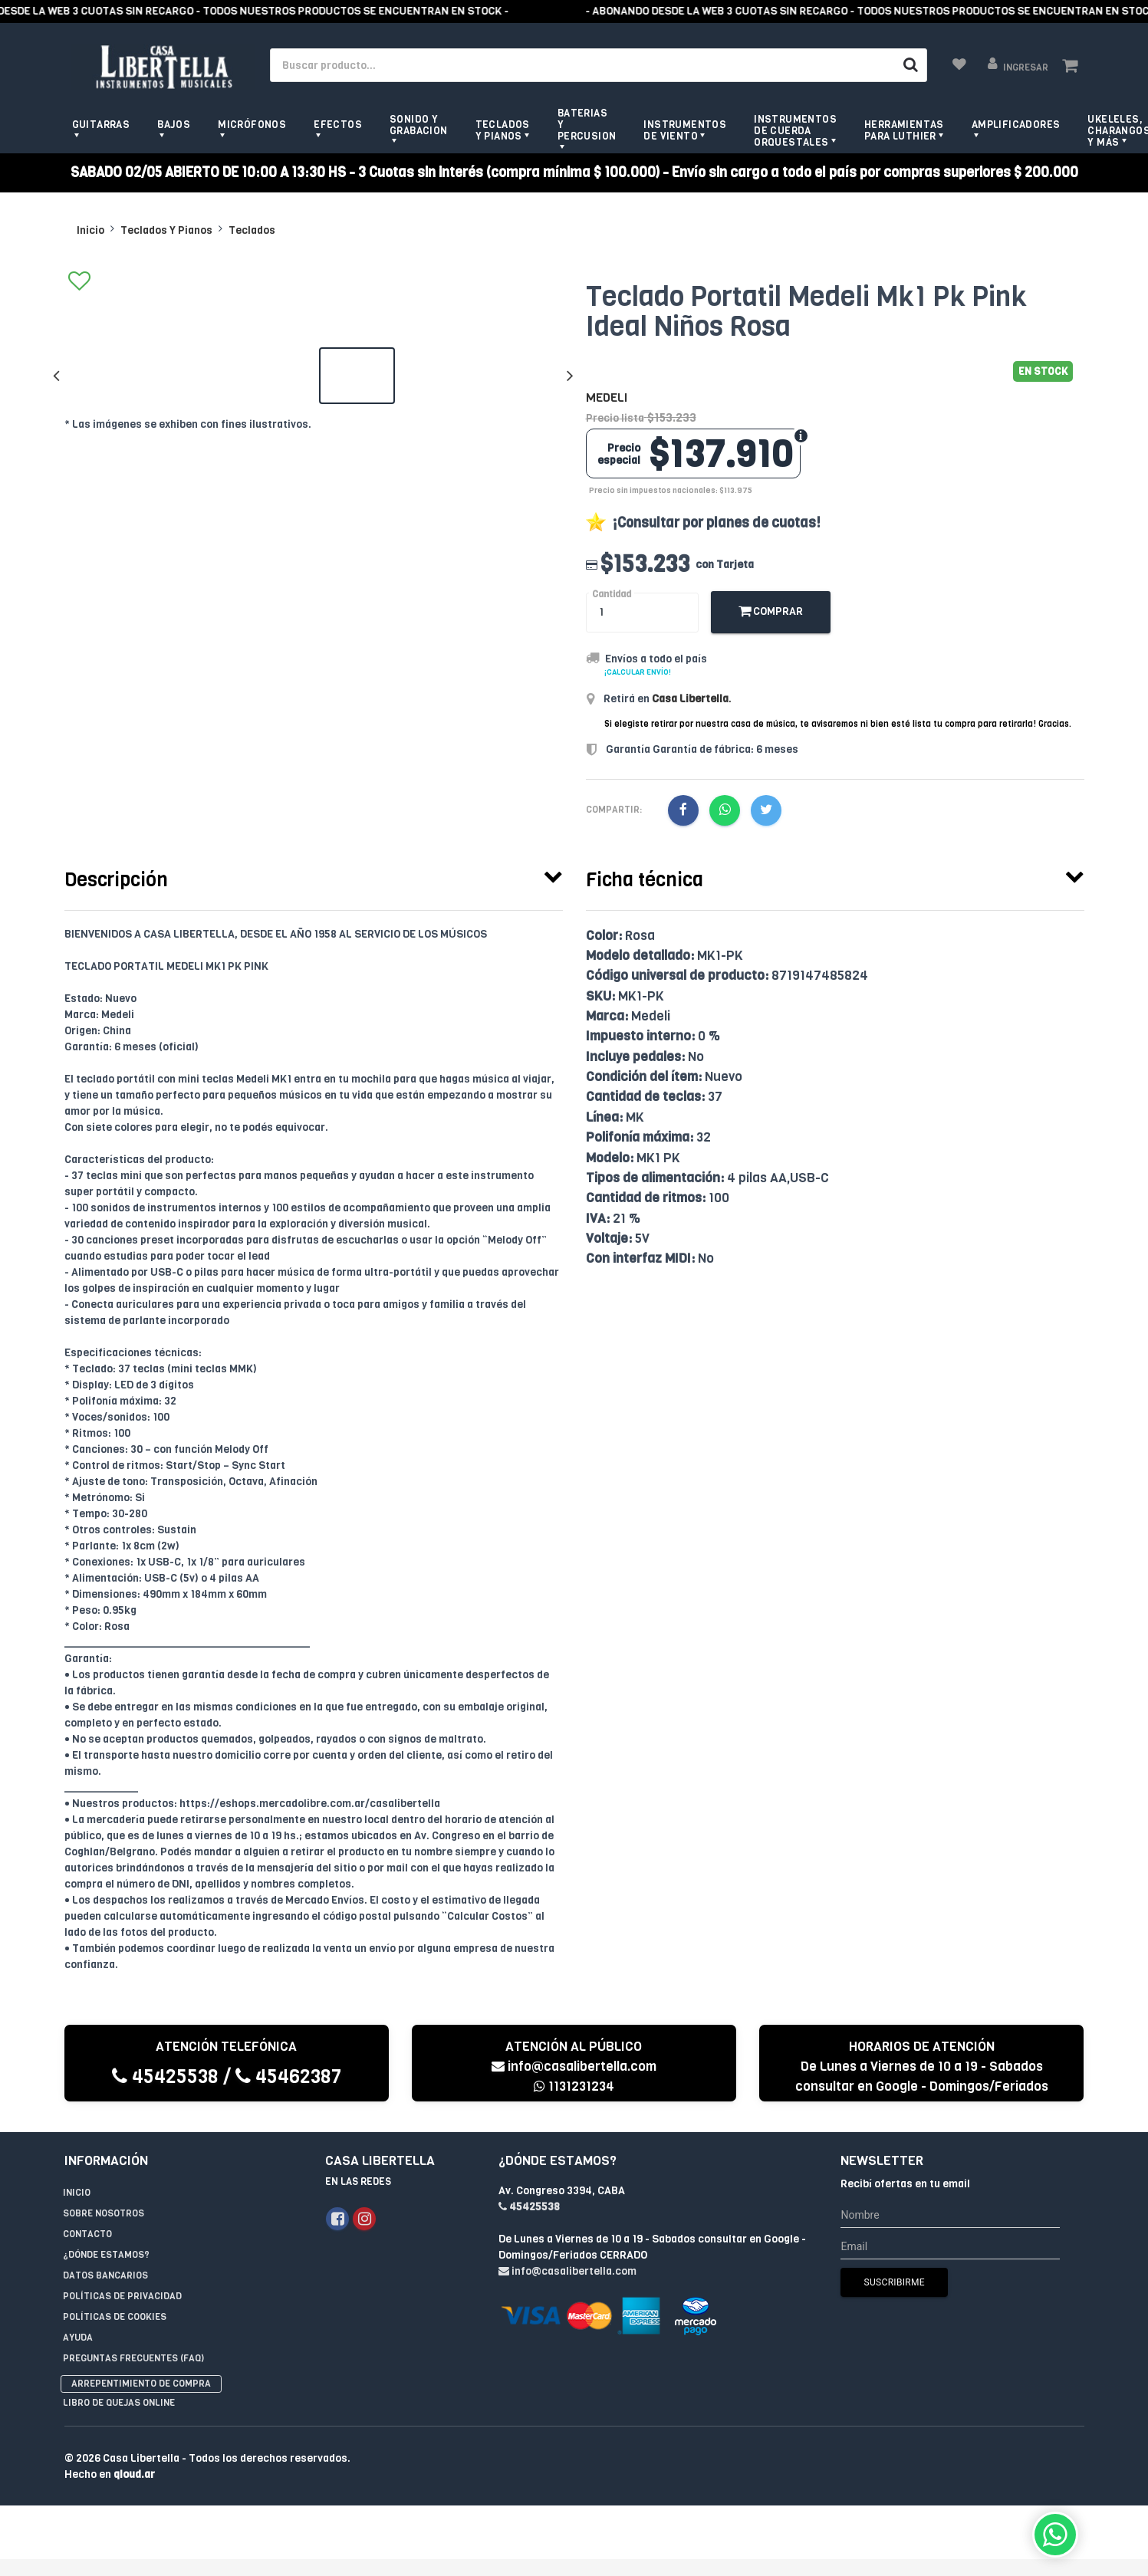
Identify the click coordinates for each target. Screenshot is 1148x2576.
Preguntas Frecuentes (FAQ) (133, 2358)
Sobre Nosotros (103, 2213)
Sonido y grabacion (419, 125)
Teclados (252, 230)
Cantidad (611, 594)
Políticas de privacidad (122, 2296)
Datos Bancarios (105, 2275)
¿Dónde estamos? (106, 2255)
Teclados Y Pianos (166, 230)
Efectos (338, 124)
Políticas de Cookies (114, 2317)
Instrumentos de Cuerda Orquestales (795, 131)
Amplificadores (1016, 124)
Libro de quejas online (119, 2403)
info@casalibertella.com (574, 2066)
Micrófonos (252, 124)
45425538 (165, 2076)
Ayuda (78, 2337)
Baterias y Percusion (587, 125)
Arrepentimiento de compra (141, 2383)
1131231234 (574, 2086)
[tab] (313, 876)
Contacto (87, 2234)
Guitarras (101, 124)
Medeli (606, 397)
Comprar (770, 611)
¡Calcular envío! (637, 672)
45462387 (288, 2076)
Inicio (90, 230)
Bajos (173, 124)
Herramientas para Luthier (904, 130)
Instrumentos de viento (684, 130)
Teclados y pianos (502, 130)
